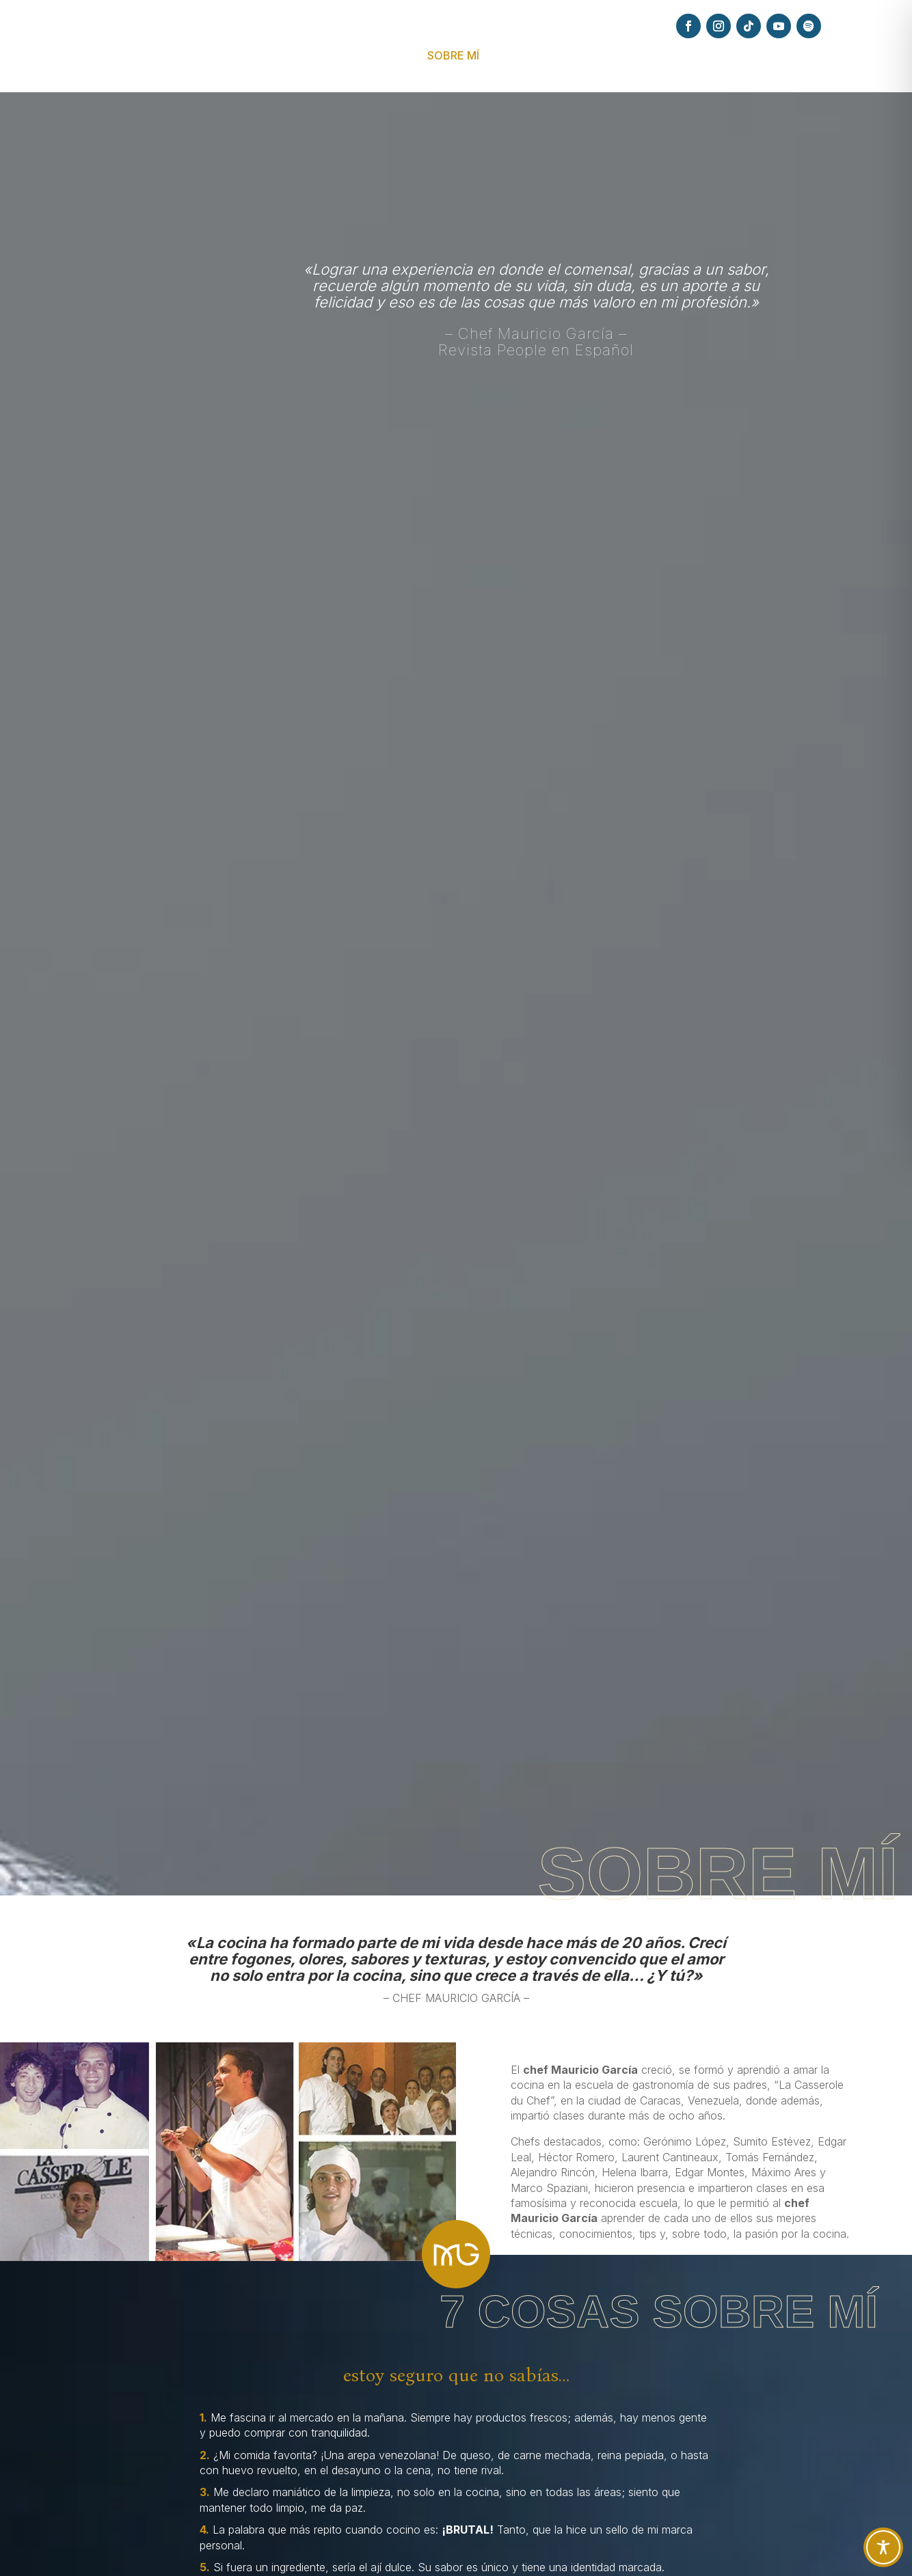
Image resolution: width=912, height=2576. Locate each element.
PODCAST (753, 55)
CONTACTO (827, 55)
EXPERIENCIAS (533, 55)
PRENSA (689, 55)
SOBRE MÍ (453, 55)
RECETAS (627, 55)
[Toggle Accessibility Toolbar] (883, 2547)
